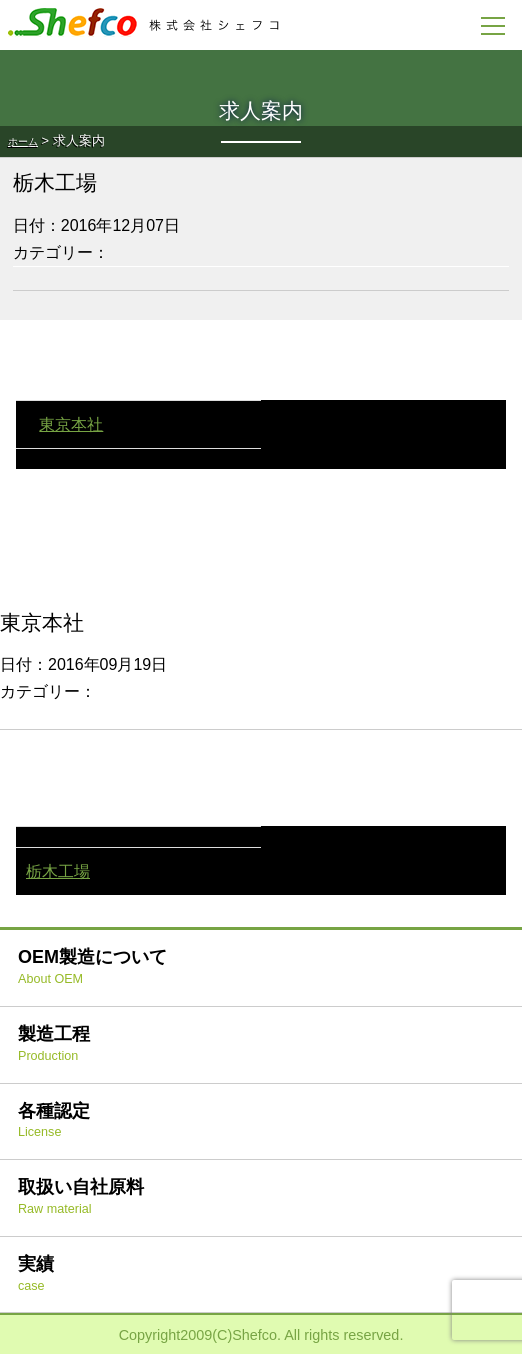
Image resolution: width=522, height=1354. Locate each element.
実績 (36, 1273)
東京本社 (71, 424)
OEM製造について (92, 966)
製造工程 (54, 1043)
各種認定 (54, 1120)
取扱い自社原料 (81, 1196)
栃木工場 (58, 871)
